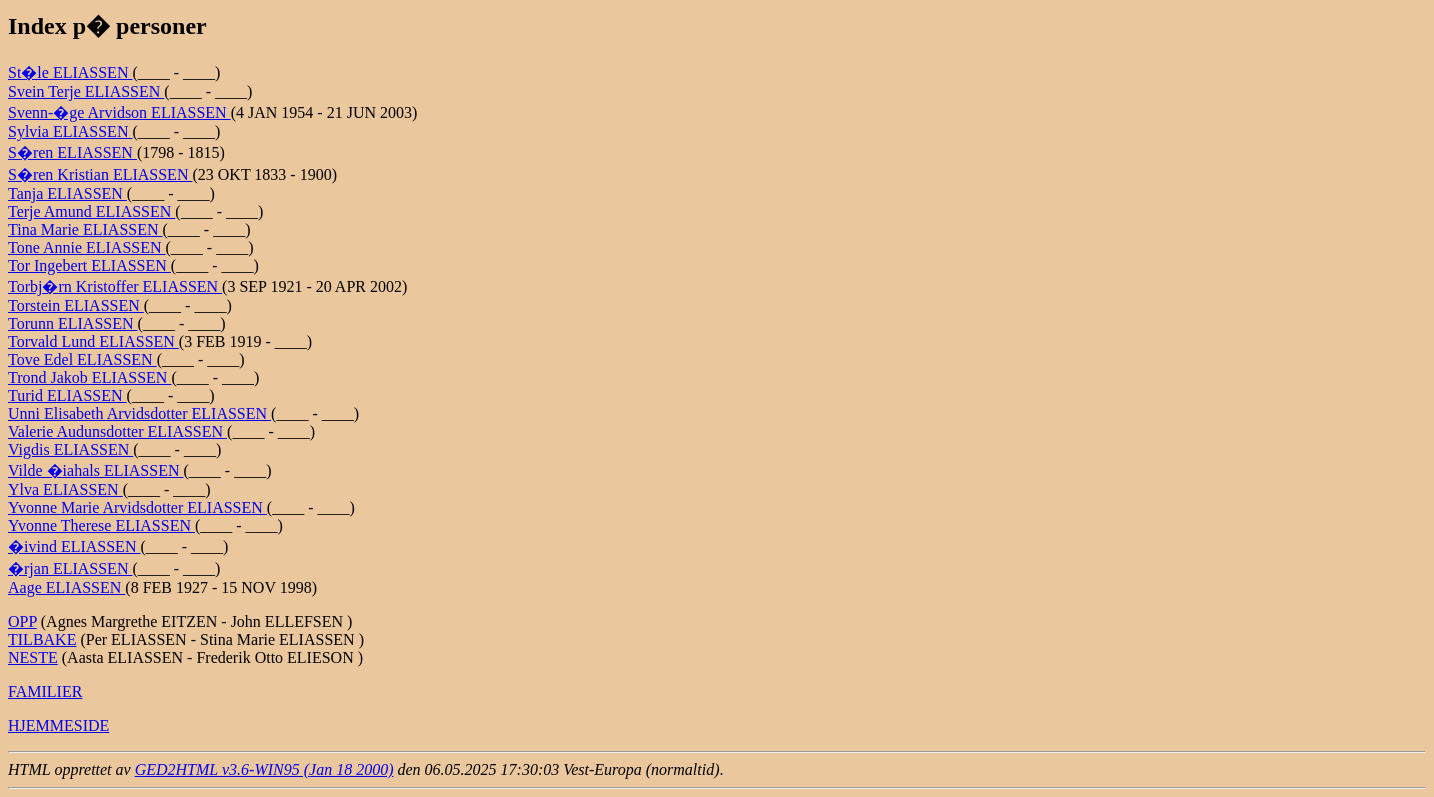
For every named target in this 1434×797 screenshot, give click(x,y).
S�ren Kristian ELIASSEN (100, 174)
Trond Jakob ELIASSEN (89, 377)
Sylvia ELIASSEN (70, 131)
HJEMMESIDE (58, 725)
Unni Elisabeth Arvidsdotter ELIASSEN (139, 413)
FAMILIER (45, 691)
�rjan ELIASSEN (70, 568)
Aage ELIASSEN (66, 587)
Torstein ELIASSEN (76, 305)
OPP (22, 621)
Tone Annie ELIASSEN (87, 247)
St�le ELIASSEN (70, 72)
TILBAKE (42, 639)
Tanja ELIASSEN (67, 193)
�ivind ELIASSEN (74, 546)
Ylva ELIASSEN (65, 489)
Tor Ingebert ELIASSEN (89, 265)
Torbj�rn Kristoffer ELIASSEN (115, 286)
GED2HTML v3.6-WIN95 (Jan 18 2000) (264, 769)
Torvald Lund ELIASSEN (93, 341)
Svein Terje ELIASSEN (86, 91)
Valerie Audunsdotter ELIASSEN (117, 431)
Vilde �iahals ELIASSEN (95, 470)
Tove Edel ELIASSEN (82, 359)
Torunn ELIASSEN (73, 323)
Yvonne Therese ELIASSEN (101, 525)
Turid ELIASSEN (67, 395)
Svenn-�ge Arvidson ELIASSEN (119, 112)
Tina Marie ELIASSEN (85, 229)
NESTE (33, 657)
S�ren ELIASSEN (72, 152)
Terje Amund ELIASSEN (91, 211)
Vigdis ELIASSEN (70, 449)
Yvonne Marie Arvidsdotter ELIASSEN (137, 507)
